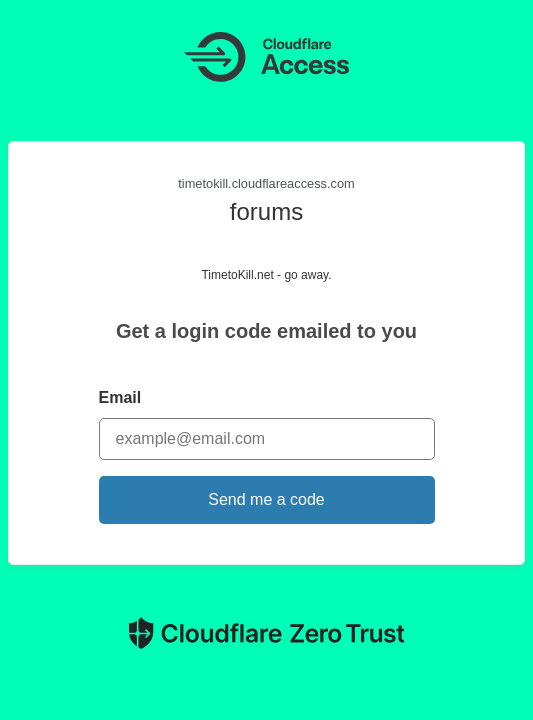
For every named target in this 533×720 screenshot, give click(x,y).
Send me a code (266, 499)
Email (120, 397)
